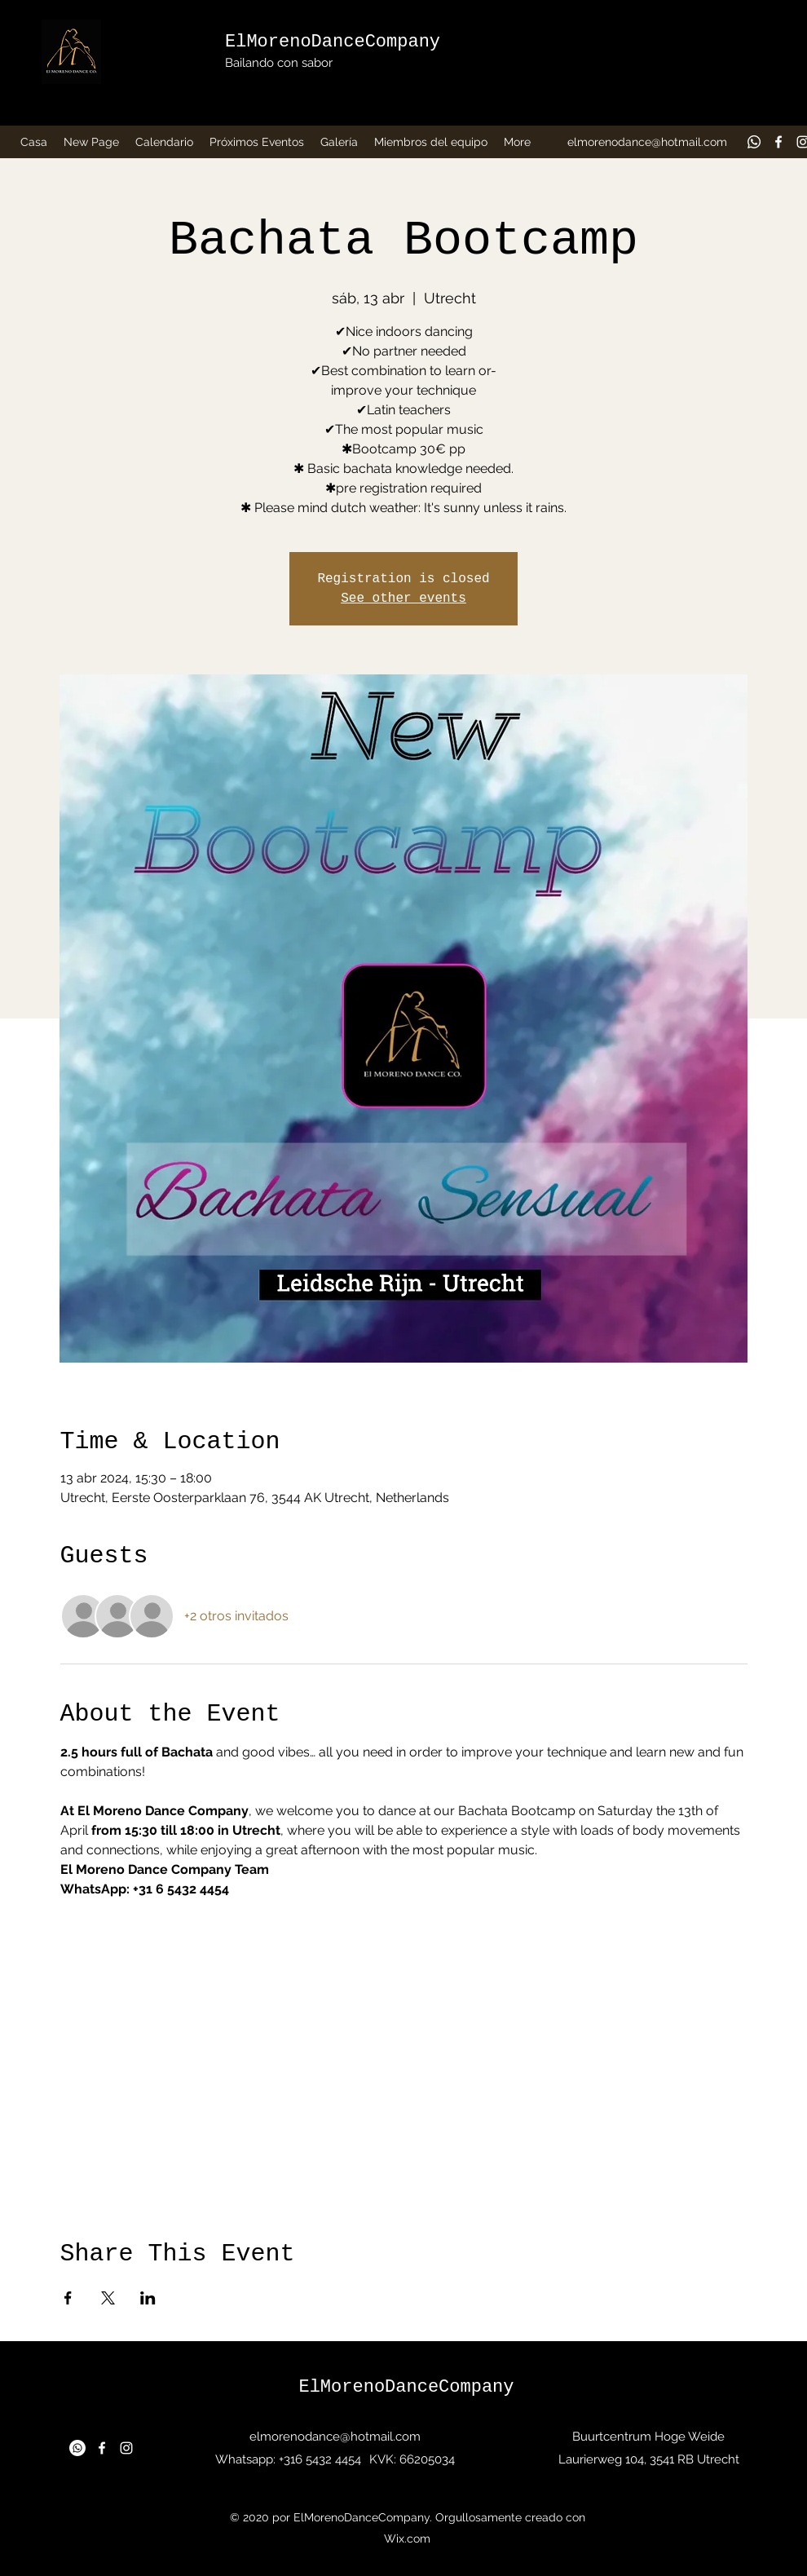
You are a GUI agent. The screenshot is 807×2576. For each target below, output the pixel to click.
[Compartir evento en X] (108, 2297)
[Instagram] (126, 2448)
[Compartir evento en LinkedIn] (148, 2297)
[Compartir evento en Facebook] (68, 2297)
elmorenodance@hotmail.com (647, 141)
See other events (403, 598)
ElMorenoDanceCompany (332, 42)
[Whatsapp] (754, 142)
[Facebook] (778, 142)
